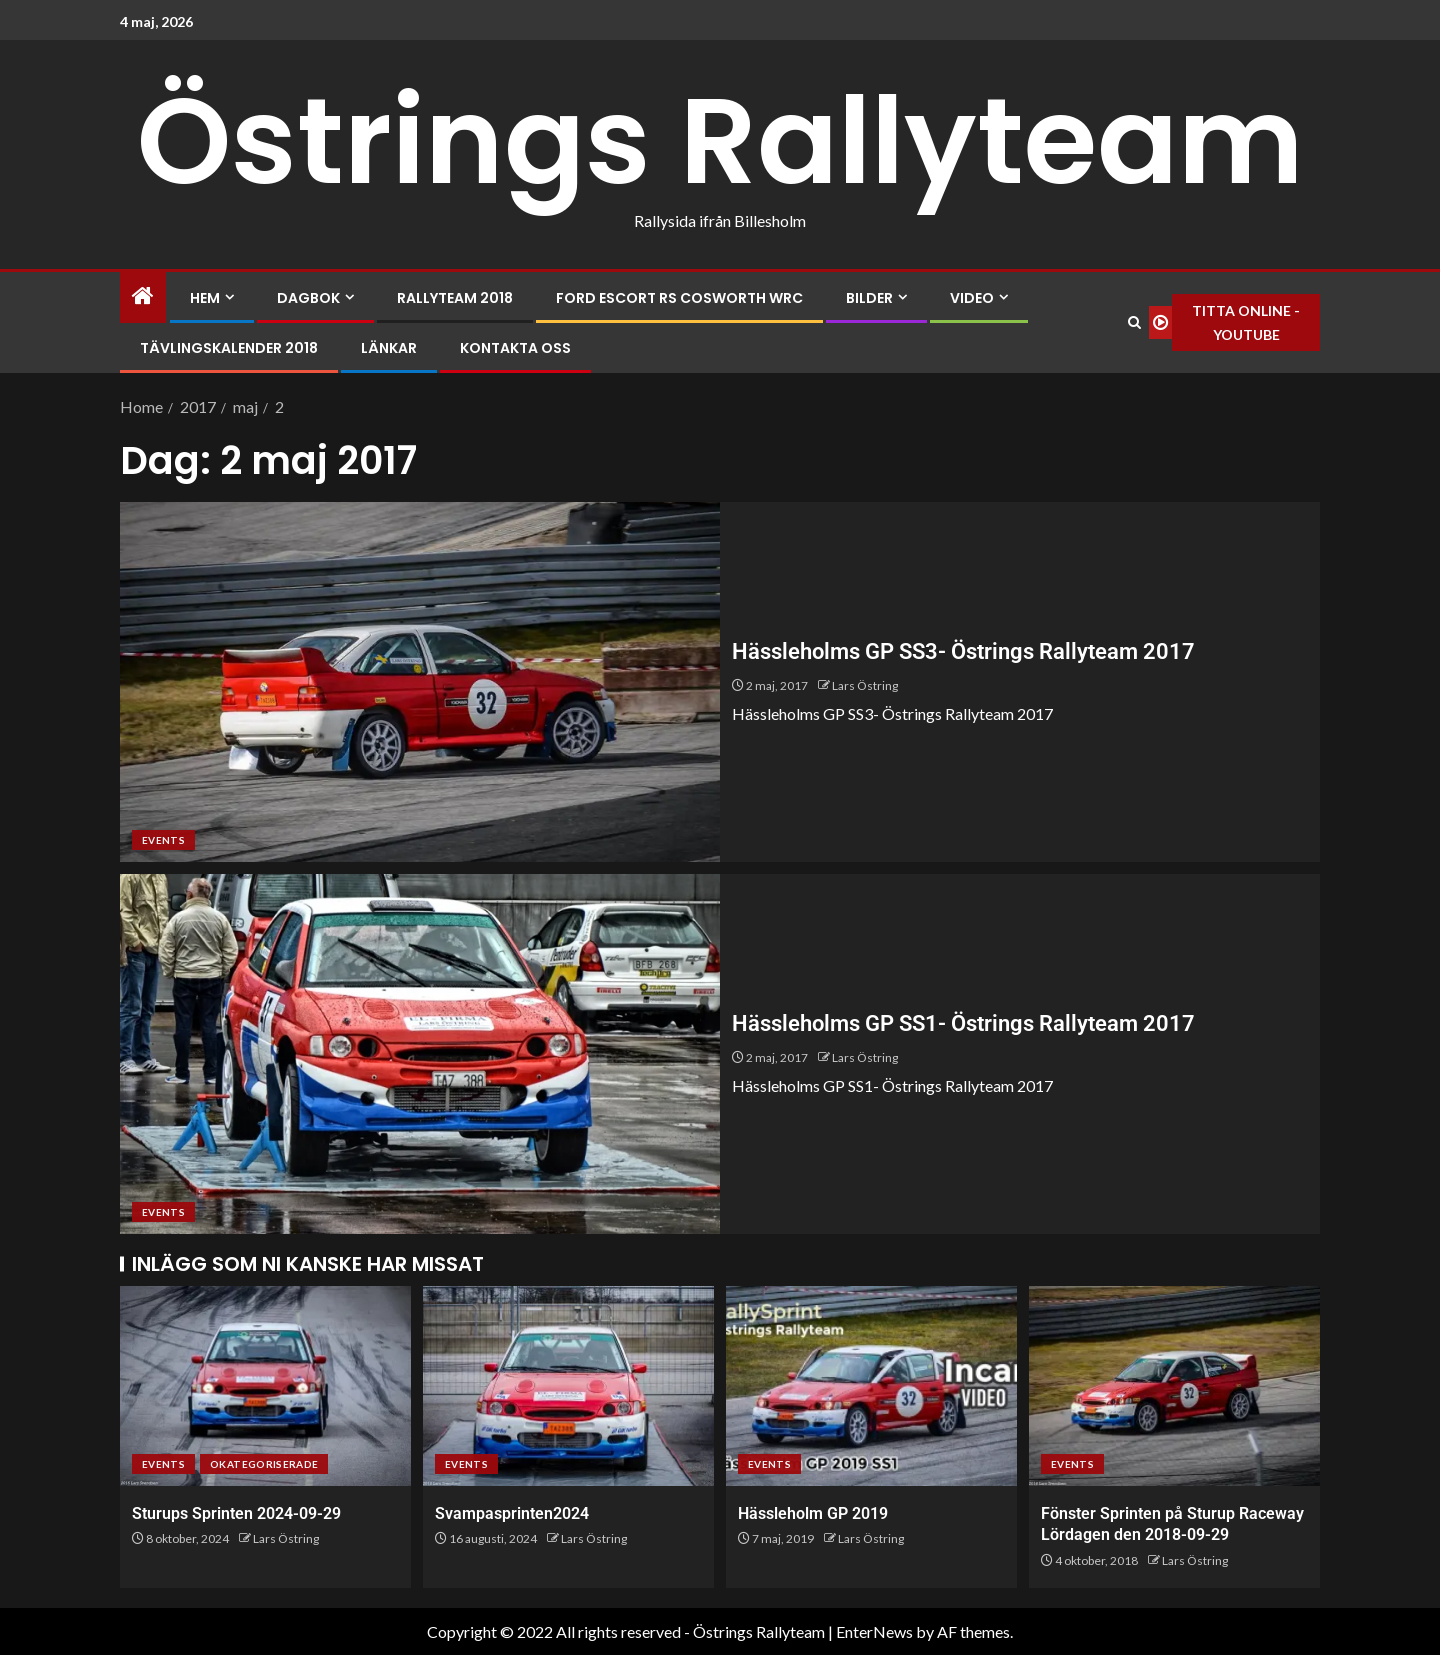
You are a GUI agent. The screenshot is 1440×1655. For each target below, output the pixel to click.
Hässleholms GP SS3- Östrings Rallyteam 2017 (963, 651)
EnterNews (874, 1631)
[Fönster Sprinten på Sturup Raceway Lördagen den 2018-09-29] (1174, 1386)
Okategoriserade (264, 1464)
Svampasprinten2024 (512, 1513)
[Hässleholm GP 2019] (871, 1386)
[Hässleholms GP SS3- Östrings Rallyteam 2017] (420, 682)
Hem (205, 298)
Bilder (869, 298)
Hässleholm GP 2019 (813, 1513)
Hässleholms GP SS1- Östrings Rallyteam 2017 (963, 1023)
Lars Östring (865, 685)
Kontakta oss (515, 348)
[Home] (143, 296)
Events (163, 840)
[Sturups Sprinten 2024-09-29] (265, 1386)
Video (972, 298)
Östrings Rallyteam (720, 141)
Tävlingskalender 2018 (229, 348)
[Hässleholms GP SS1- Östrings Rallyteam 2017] (420, 1054)
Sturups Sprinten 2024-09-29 (236, 1513)
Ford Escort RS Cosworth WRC (679, 298)
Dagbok (308, 298)
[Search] (1134, 323)
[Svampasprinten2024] (568, 1386)
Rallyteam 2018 (455, 298)
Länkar (389, 348)
